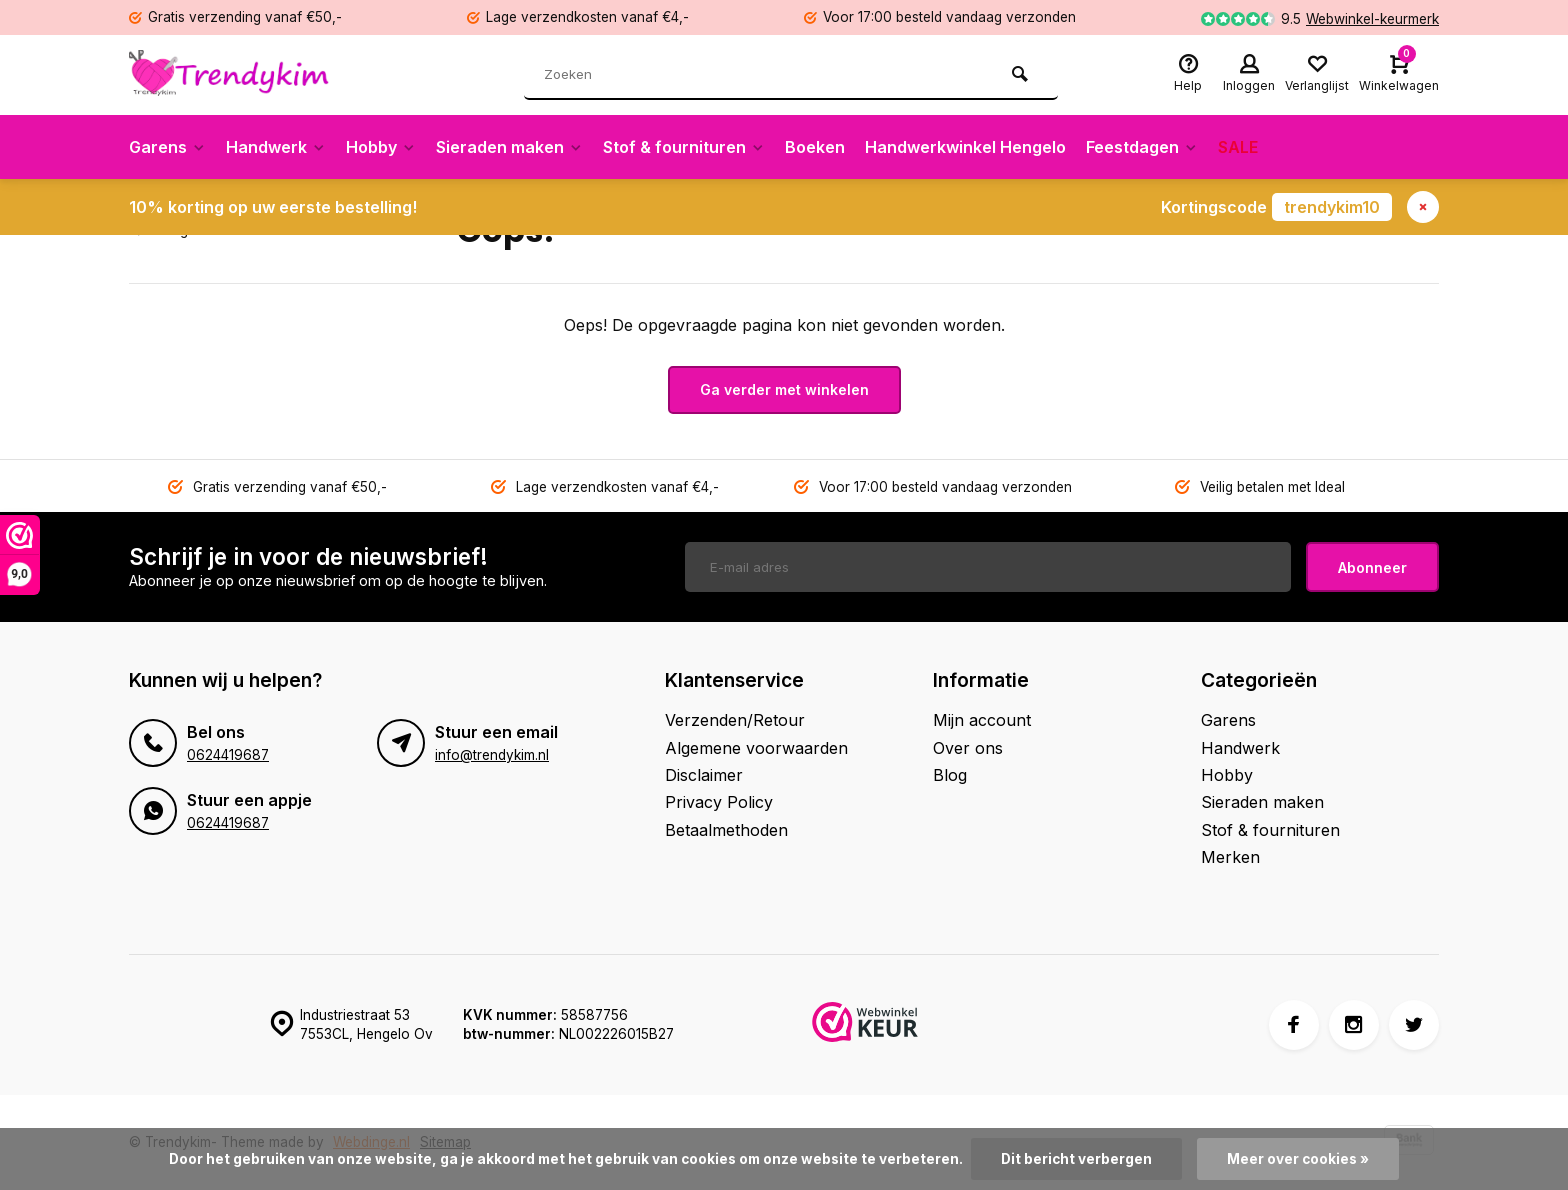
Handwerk (276, 147)
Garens (167, 147)
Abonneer (1372, 567)
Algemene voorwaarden (756, 748)
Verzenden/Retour (735, 720)
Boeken (815, 147)
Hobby (381, 147)
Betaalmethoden (726, 830)
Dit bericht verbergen (1076, 1159)
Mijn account (982, 720)
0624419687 (228, 755)
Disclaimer (704, 775)
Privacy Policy (719, 802)
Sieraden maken (509, 147)
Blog (950, 775)
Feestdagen (1142, 147)
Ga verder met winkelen (784, 389)
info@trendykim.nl (492, 755)
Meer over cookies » (1298, 1159)
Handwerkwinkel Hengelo (965, 147)
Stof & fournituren (684, 147)
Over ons (968, 748)
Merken (1230, 857)
